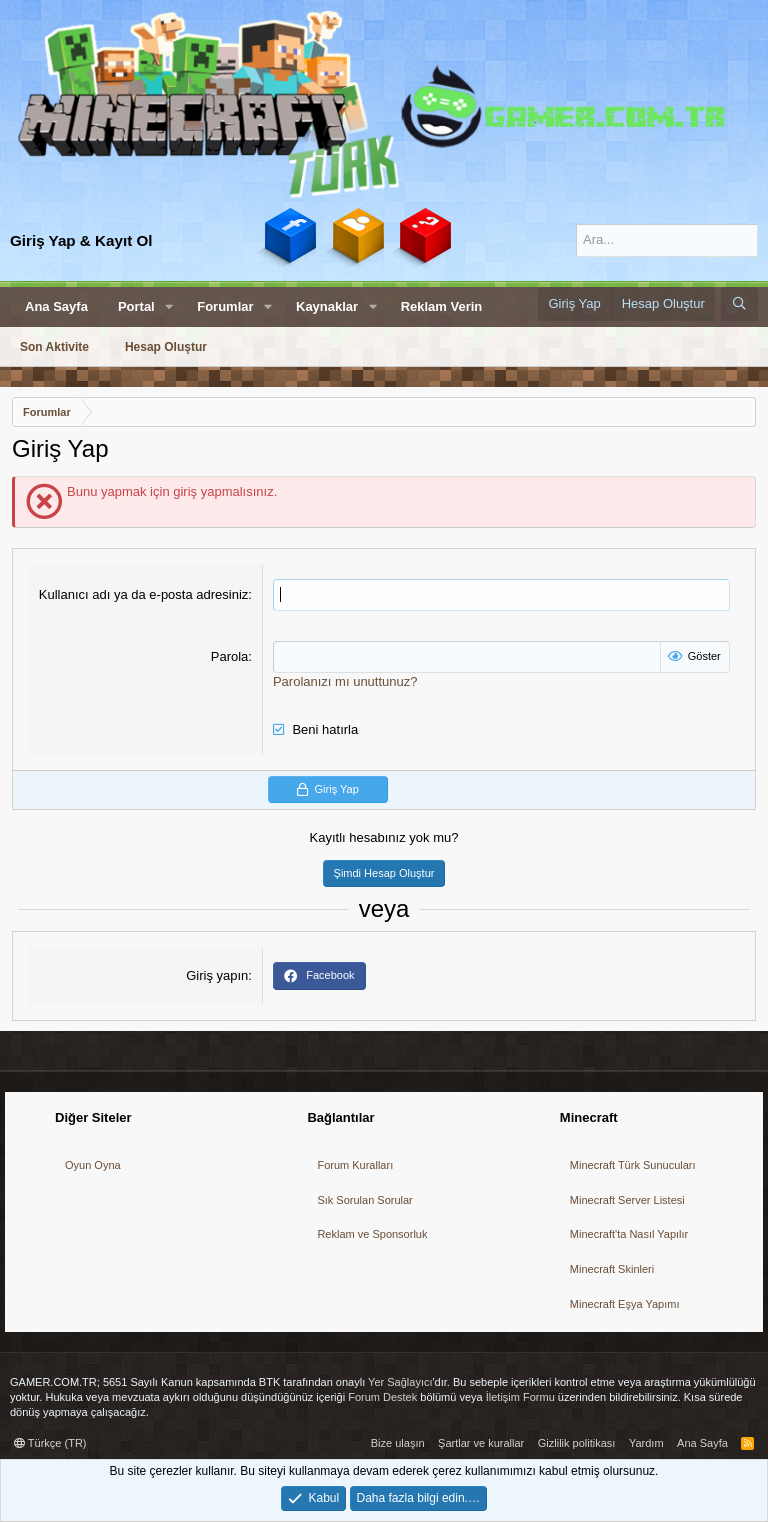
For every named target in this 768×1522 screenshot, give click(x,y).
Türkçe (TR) (50, 1443)
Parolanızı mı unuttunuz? (345, 681)
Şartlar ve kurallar (481, 1443)
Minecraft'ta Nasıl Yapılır (629, 1234)
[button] (170, 307)
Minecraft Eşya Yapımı (625, 1304)
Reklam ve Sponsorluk (372, 1234)
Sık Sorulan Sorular (364, 1200)
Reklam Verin (442, 306)
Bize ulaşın (398, 1443)
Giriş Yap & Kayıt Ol (81, 240)
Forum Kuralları (355, 1165)
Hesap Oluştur (166, 347)
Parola (230, 656)
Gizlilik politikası (577, 1443)
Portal (136, 306)
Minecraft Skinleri (612, 1269)
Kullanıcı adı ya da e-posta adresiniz (144, 594)
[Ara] (667, 240)
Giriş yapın (217, 975)
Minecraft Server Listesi (627, 1200)
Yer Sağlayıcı (400, 1382)
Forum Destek (382, 1397)
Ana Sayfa (56, 306)
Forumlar (225, 306)
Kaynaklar (327, 306)
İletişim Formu (520, 1397)
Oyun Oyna (93, 1165)
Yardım (646, 1443)
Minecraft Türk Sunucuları (633, 1165)
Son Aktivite (54, 347)
